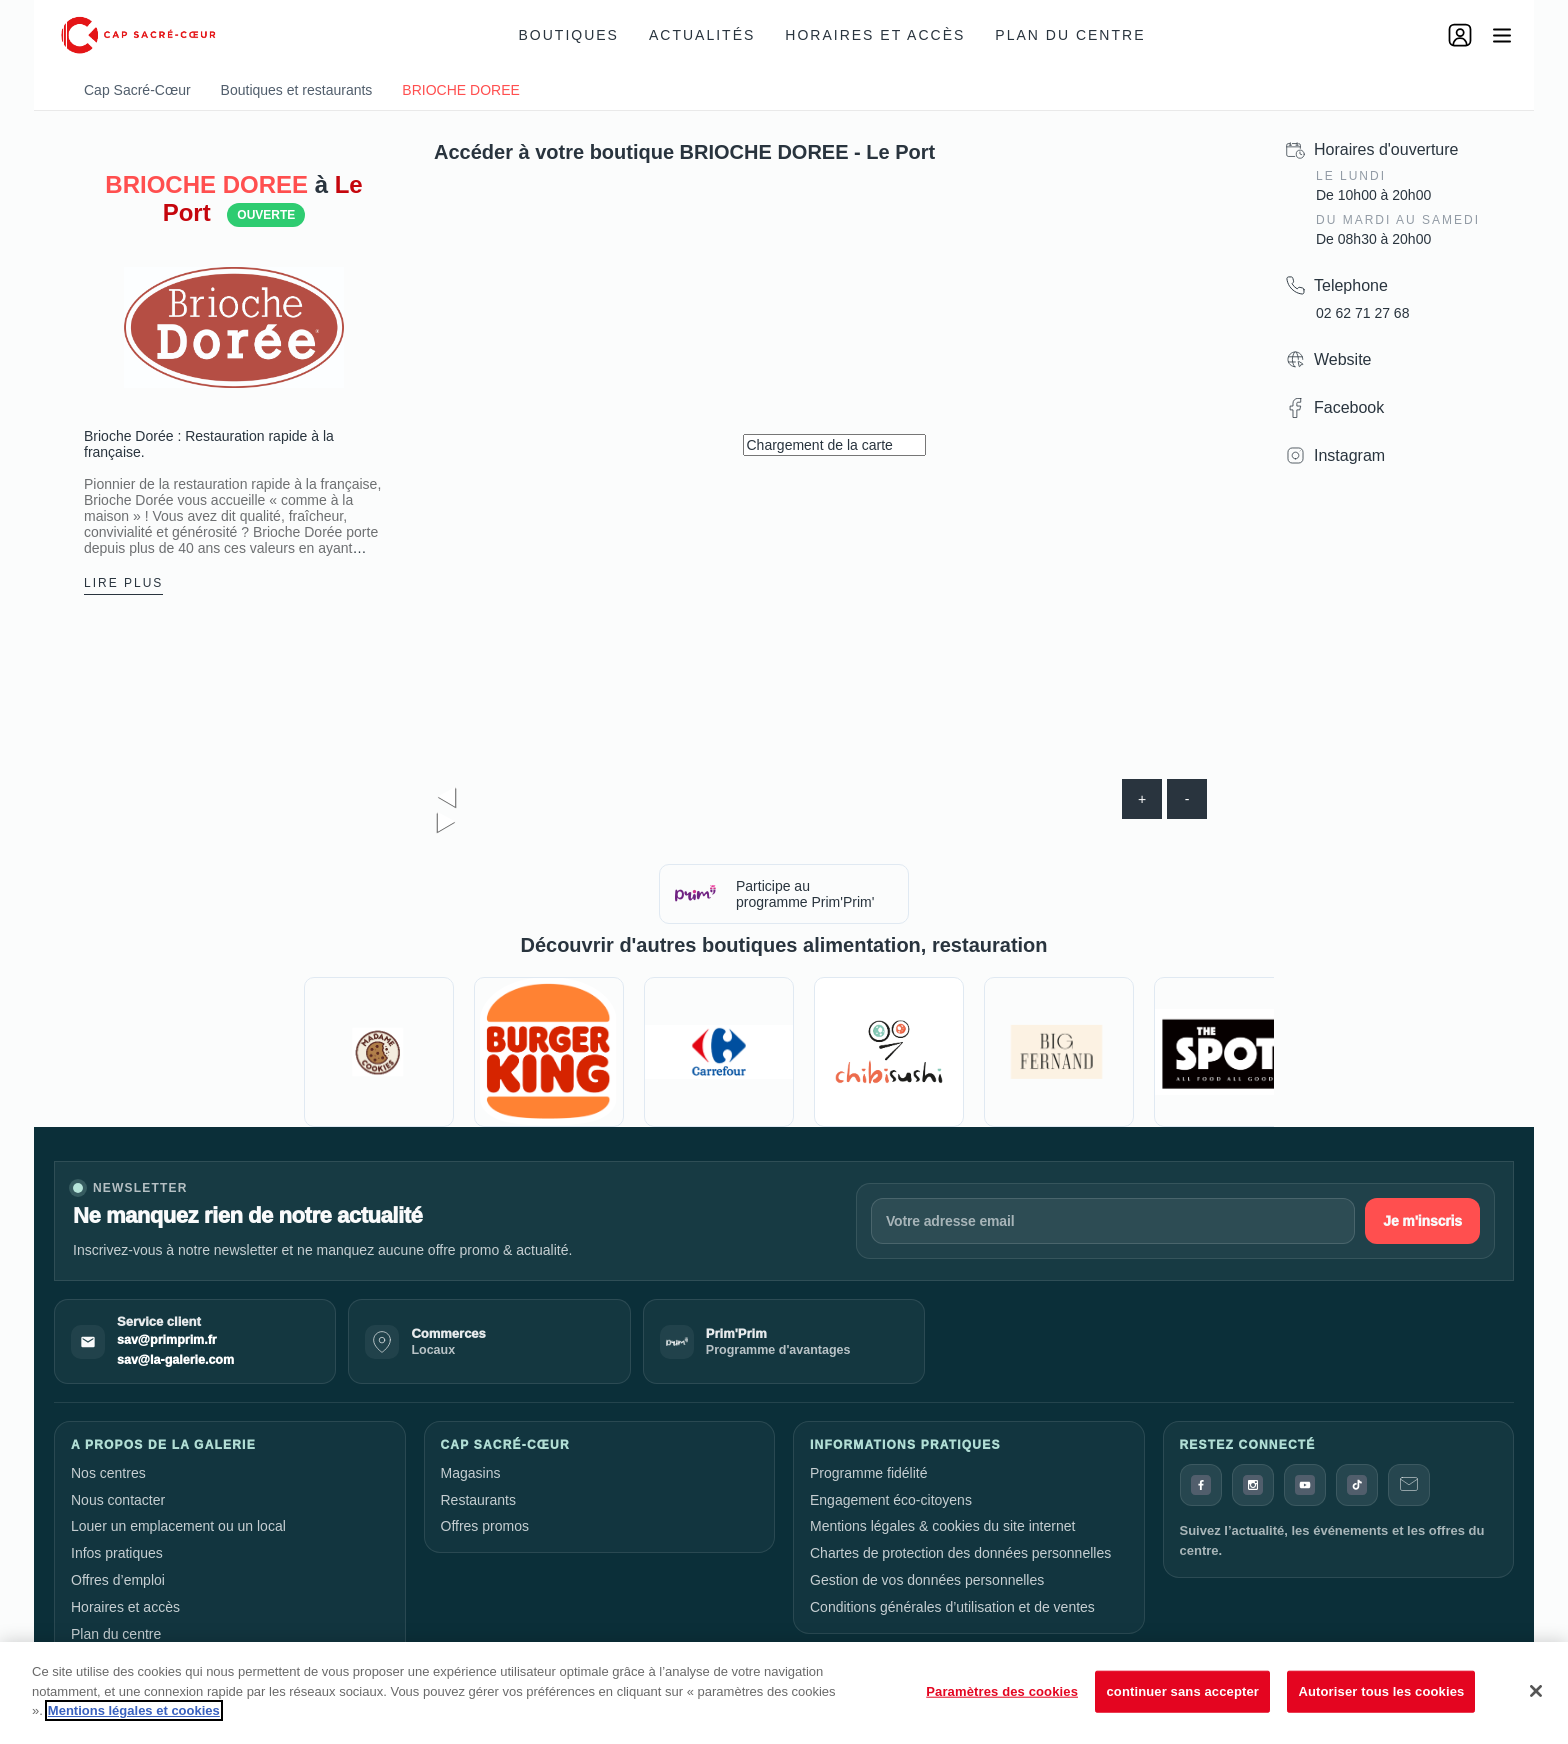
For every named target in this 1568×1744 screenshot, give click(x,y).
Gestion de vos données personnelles (927, 1580)
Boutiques (569, 35)
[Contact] (1409, 1485)
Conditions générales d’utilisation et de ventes (952, 1607)
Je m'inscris (1422, 1221)
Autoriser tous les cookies (1381, 1691)
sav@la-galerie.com (175, 1360)
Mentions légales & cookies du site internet (942, 1526)
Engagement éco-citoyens (891, 1500)
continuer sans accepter (1182, 1691)
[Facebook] (1201, 1485)
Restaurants (478, 1500)
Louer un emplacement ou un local (178, 1526)
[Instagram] (1253, 1485)
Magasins (471, 1473)
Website (1343, 359)
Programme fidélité (869, 1473)
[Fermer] (1536, 1691)
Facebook (1349, 407)
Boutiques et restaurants (297, 90)
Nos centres (108, 1473)
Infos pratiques (117, 1553)
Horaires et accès (875, 35)
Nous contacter (118, 1500)
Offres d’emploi (118, 1580)
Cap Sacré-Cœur (137, 90)
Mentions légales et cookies (134, 1710)
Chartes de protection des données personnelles (960, 1553)
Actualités (702, 35)
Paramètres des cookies (1002, 1691)
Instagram (1349, 455)
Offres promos (485, 1526)
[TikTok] (1357, 1485)
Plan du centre (1070, 35)
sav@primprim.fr (167, 1340)
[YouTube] (1305, 1485)
